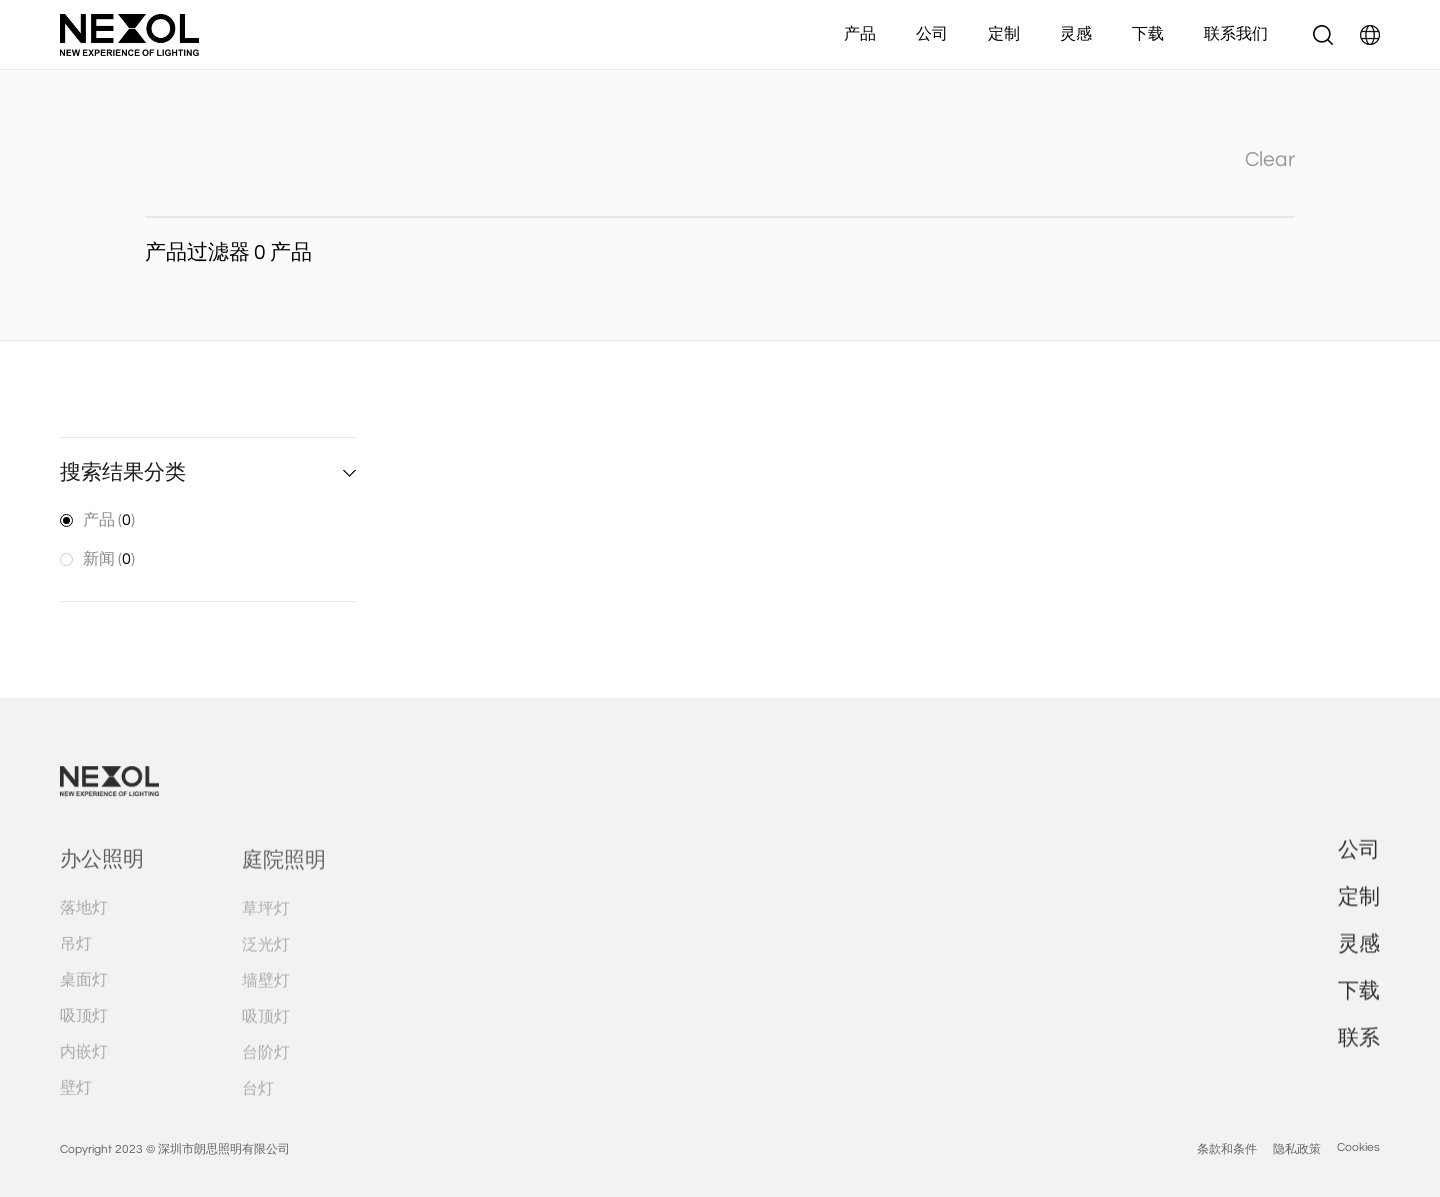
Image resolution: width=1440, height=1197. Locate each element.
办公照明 (102, 887)
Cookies (1358, 1174)
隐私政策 (1297, 1176)
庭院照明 (284, 887)
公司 (932, 34)
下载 (1148, 34)
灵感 (1076, 34)
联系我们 (1236, 34)
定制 (1004, 34)
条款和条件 (1227, 1176)
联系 (1359, 1060)
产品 (860, 34)
